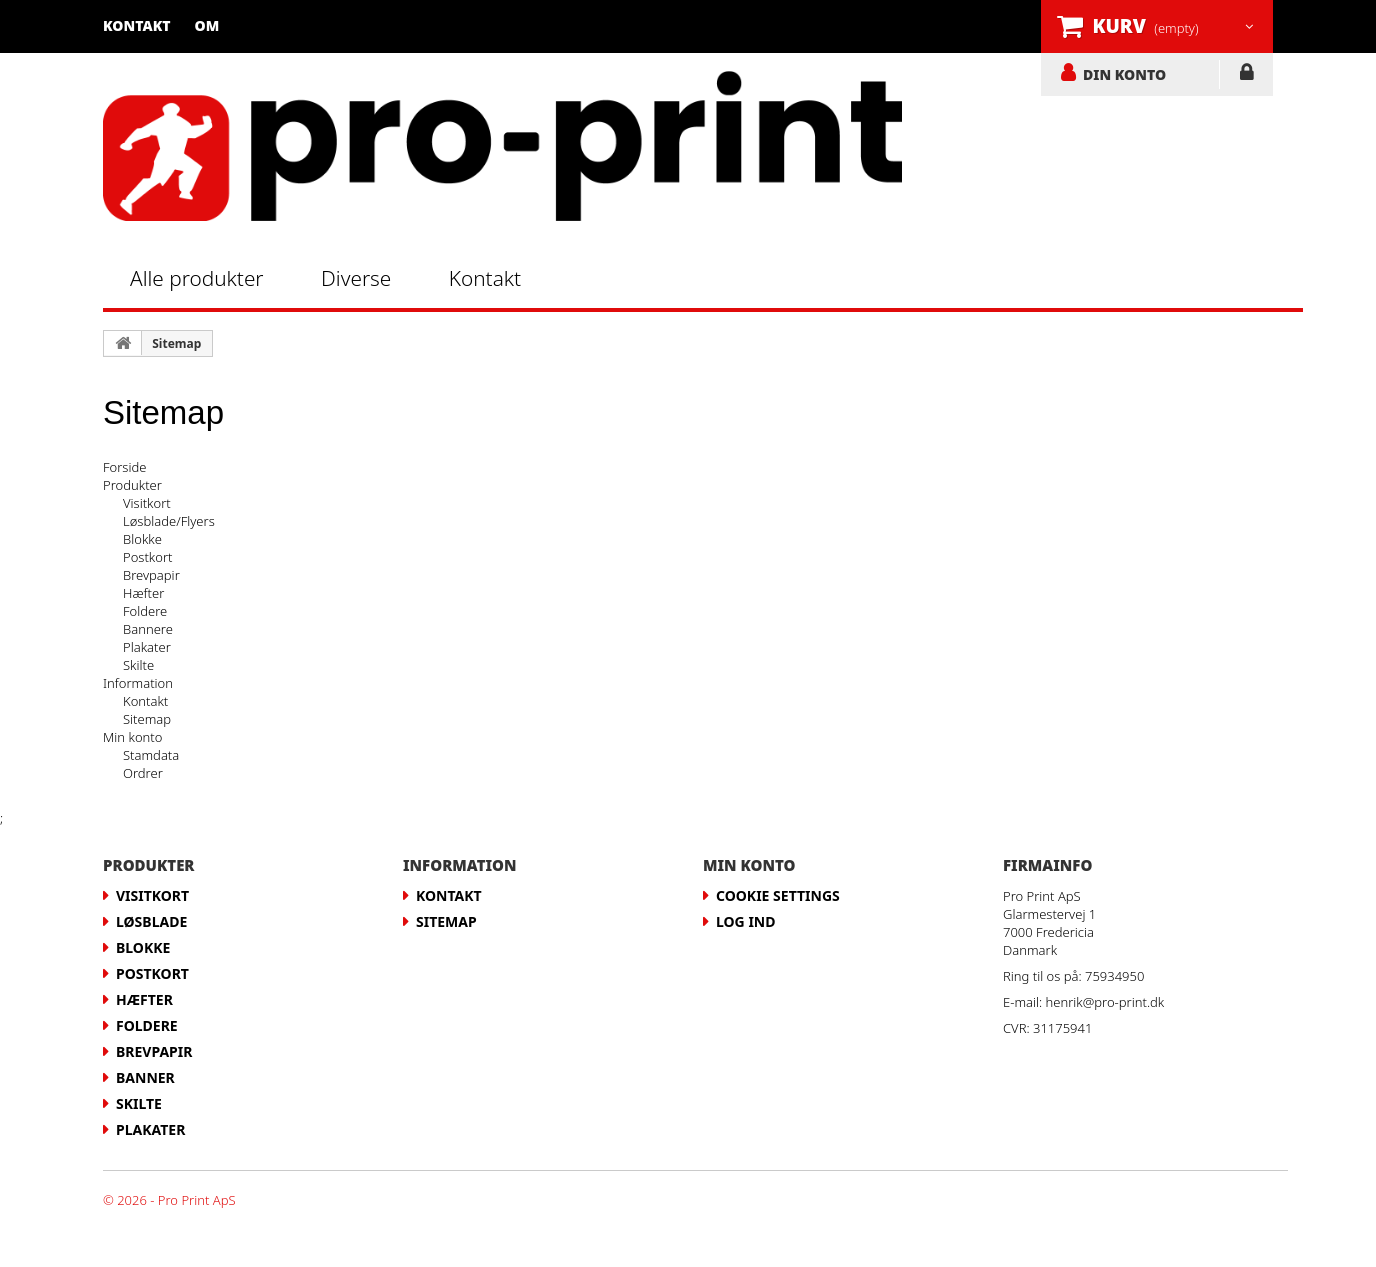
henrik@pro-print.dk (1105, 1002)
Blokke (142, 539)
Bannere (148, 629)
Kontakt (137, 25)
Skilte (138, 665)
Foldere (145, 611)
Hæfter (143, 593)
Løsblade (151, 921)
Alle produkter (197, 278)
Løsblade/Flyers (169, 521)
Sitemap (176, 343)
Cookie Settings (778, 895)
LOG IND (1246, 76)
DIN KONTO (1124, 74)
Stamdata (151, 755)
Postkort (147, 557)
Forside (124, 467)
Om (207, 25)
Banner (145, 1077)
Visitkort (147, 503)
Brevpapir (151, 575)
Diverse (356, 278)
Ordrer (143, 773)
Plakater (147, 647)
